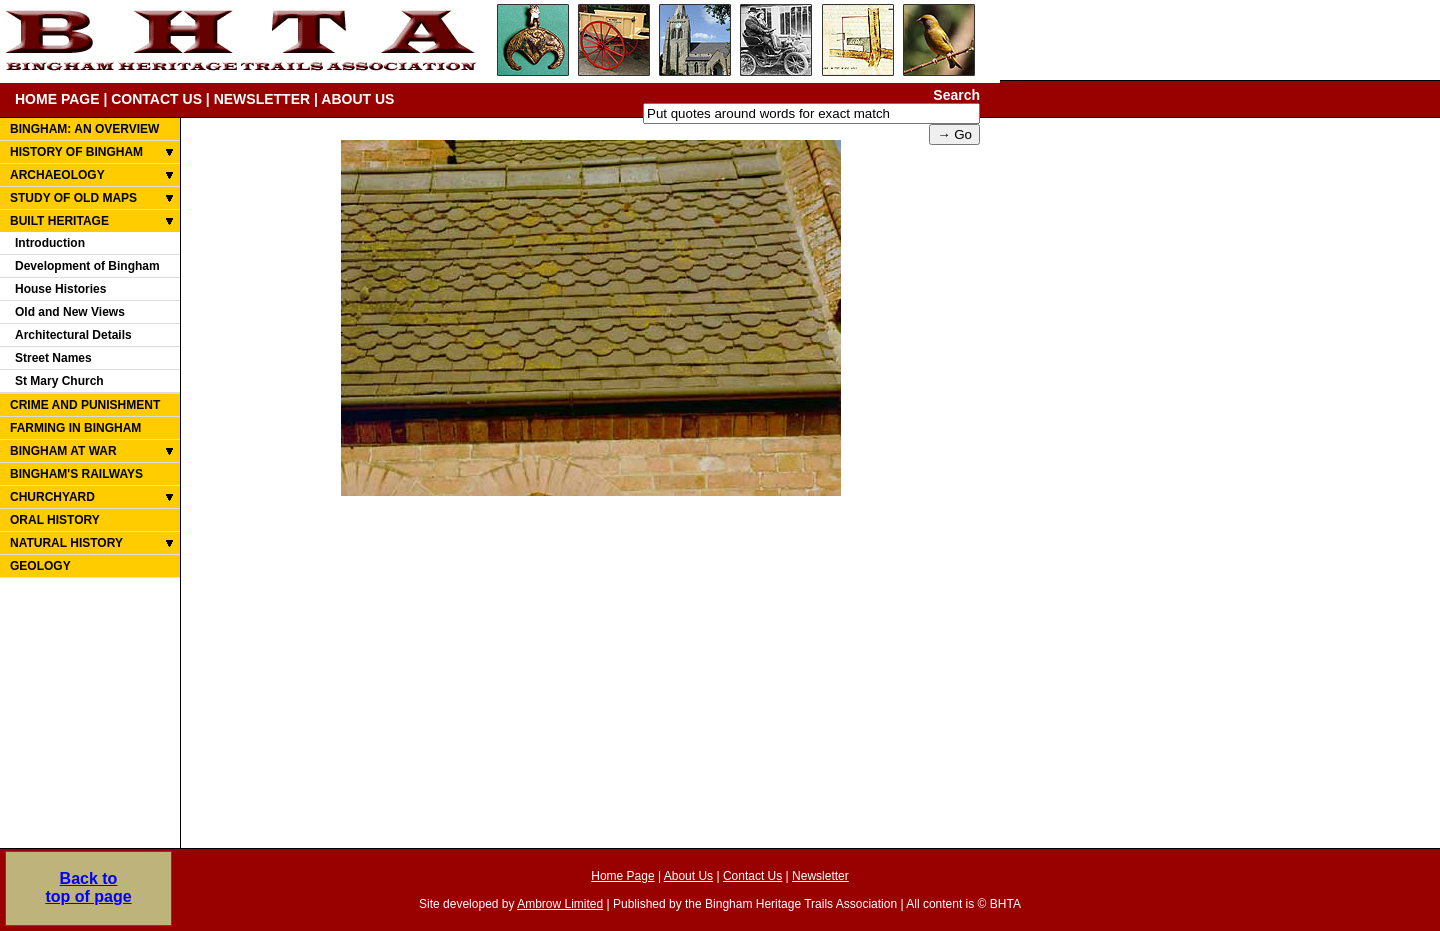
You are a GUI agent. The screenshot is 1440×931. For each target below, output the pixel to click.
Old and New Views (70, 312)
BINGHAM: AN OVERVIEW (84, 129)
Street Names (53, 358)
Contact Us (752, 876)
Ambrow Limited (560, 904)
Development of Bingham (87, 266)
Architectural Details (73, 335)
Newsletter (820, 876)
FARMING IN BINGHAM (75, 428)
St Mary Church (59, 381)
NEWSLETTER (262, 99)
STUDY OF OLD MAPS (73, 198)
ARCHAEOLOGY (57, 175)
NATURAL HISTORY (66, 543)
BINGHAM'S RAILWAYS (76, 474)
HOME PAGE (57, 99)
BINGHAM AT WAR (63, 451)
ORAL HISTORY (55, 520)
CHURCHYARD (52, 497)
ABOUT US (357, 99)
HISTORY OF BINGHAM (76, 152)
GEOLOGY (40, 566)
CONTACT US (156, 99)
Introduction (50, 243)
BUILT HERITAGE (59, 221)
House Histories (60, 289)
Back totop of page (88, 887)
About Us (688, 876)
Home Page (622, 876)
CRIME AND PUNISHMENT (85, 405)
